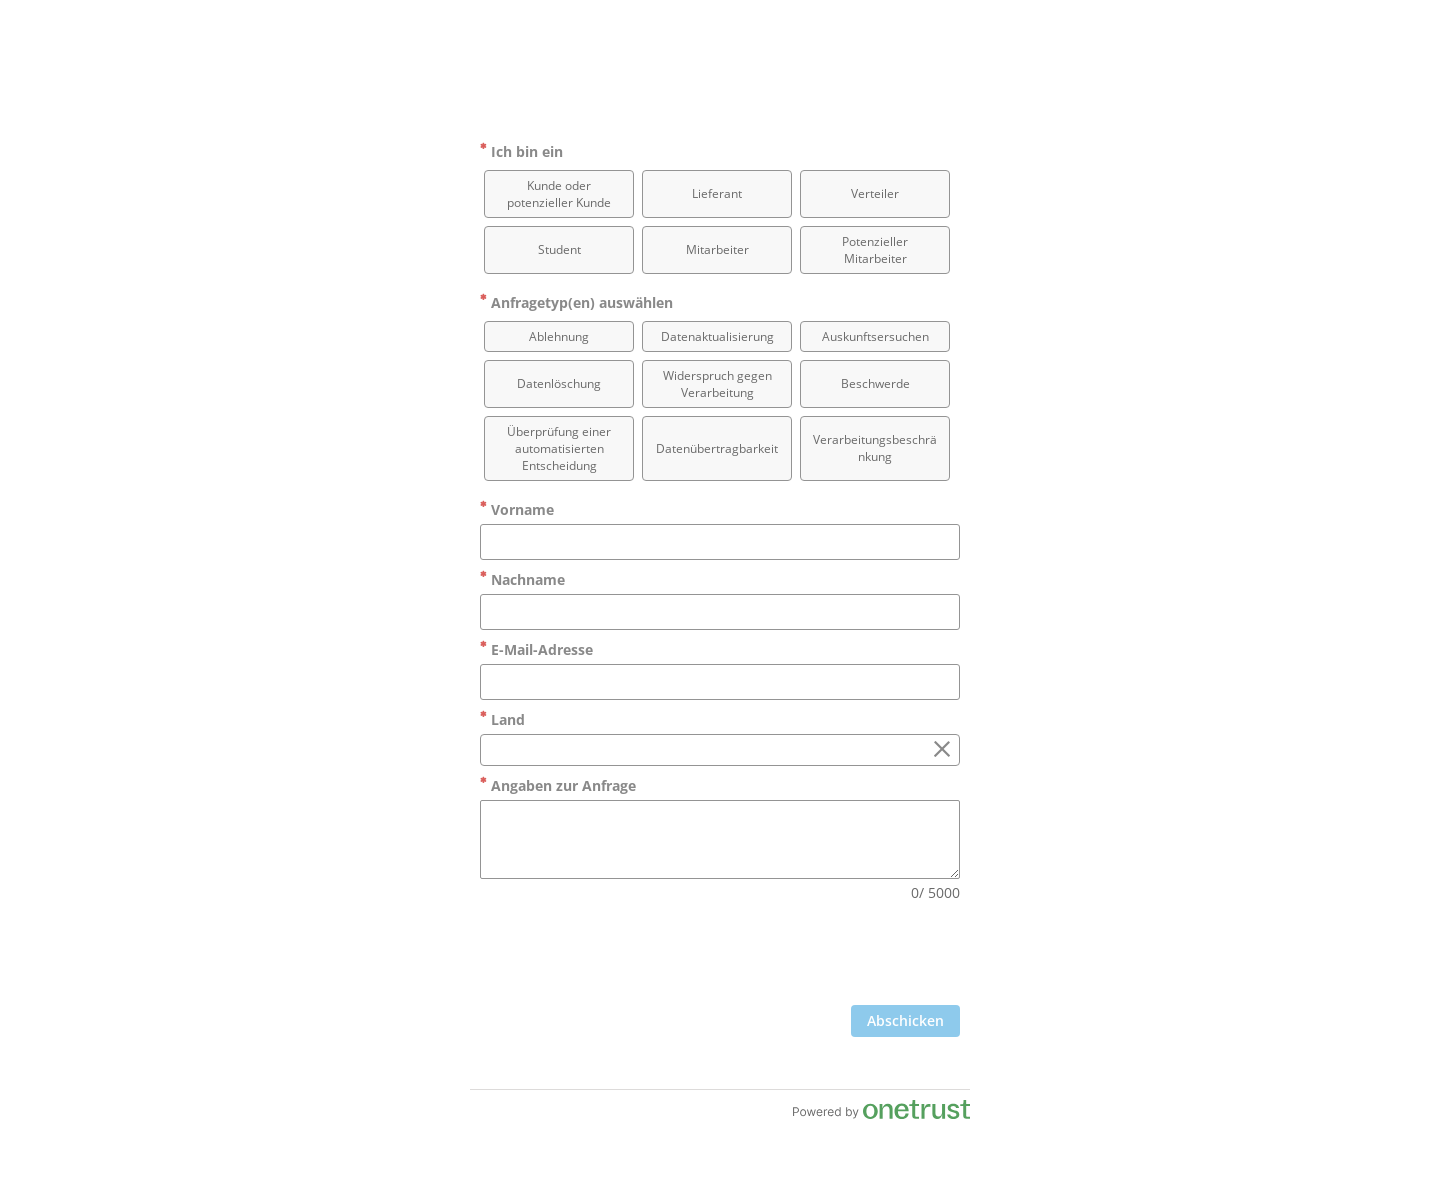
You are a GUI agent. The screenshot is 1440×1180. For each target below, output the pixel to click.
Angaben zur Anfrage (558, 785)
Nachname (522, 579)
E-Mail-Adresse (536, 649)
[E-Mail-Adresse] (720, 682)
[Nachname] (720, 612)
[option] (559, 194)
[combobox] (720, 750)
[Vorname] (720, 542)
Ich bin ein (521, 151)
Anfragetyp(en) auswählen (576, 302)
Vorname (517, 509)
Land (502, 719)
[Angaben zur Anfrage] (720, 839)
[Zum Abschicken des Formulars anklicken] (905, 1021)
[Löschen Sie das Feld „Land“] (942, 750)
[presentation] (808, 956)
